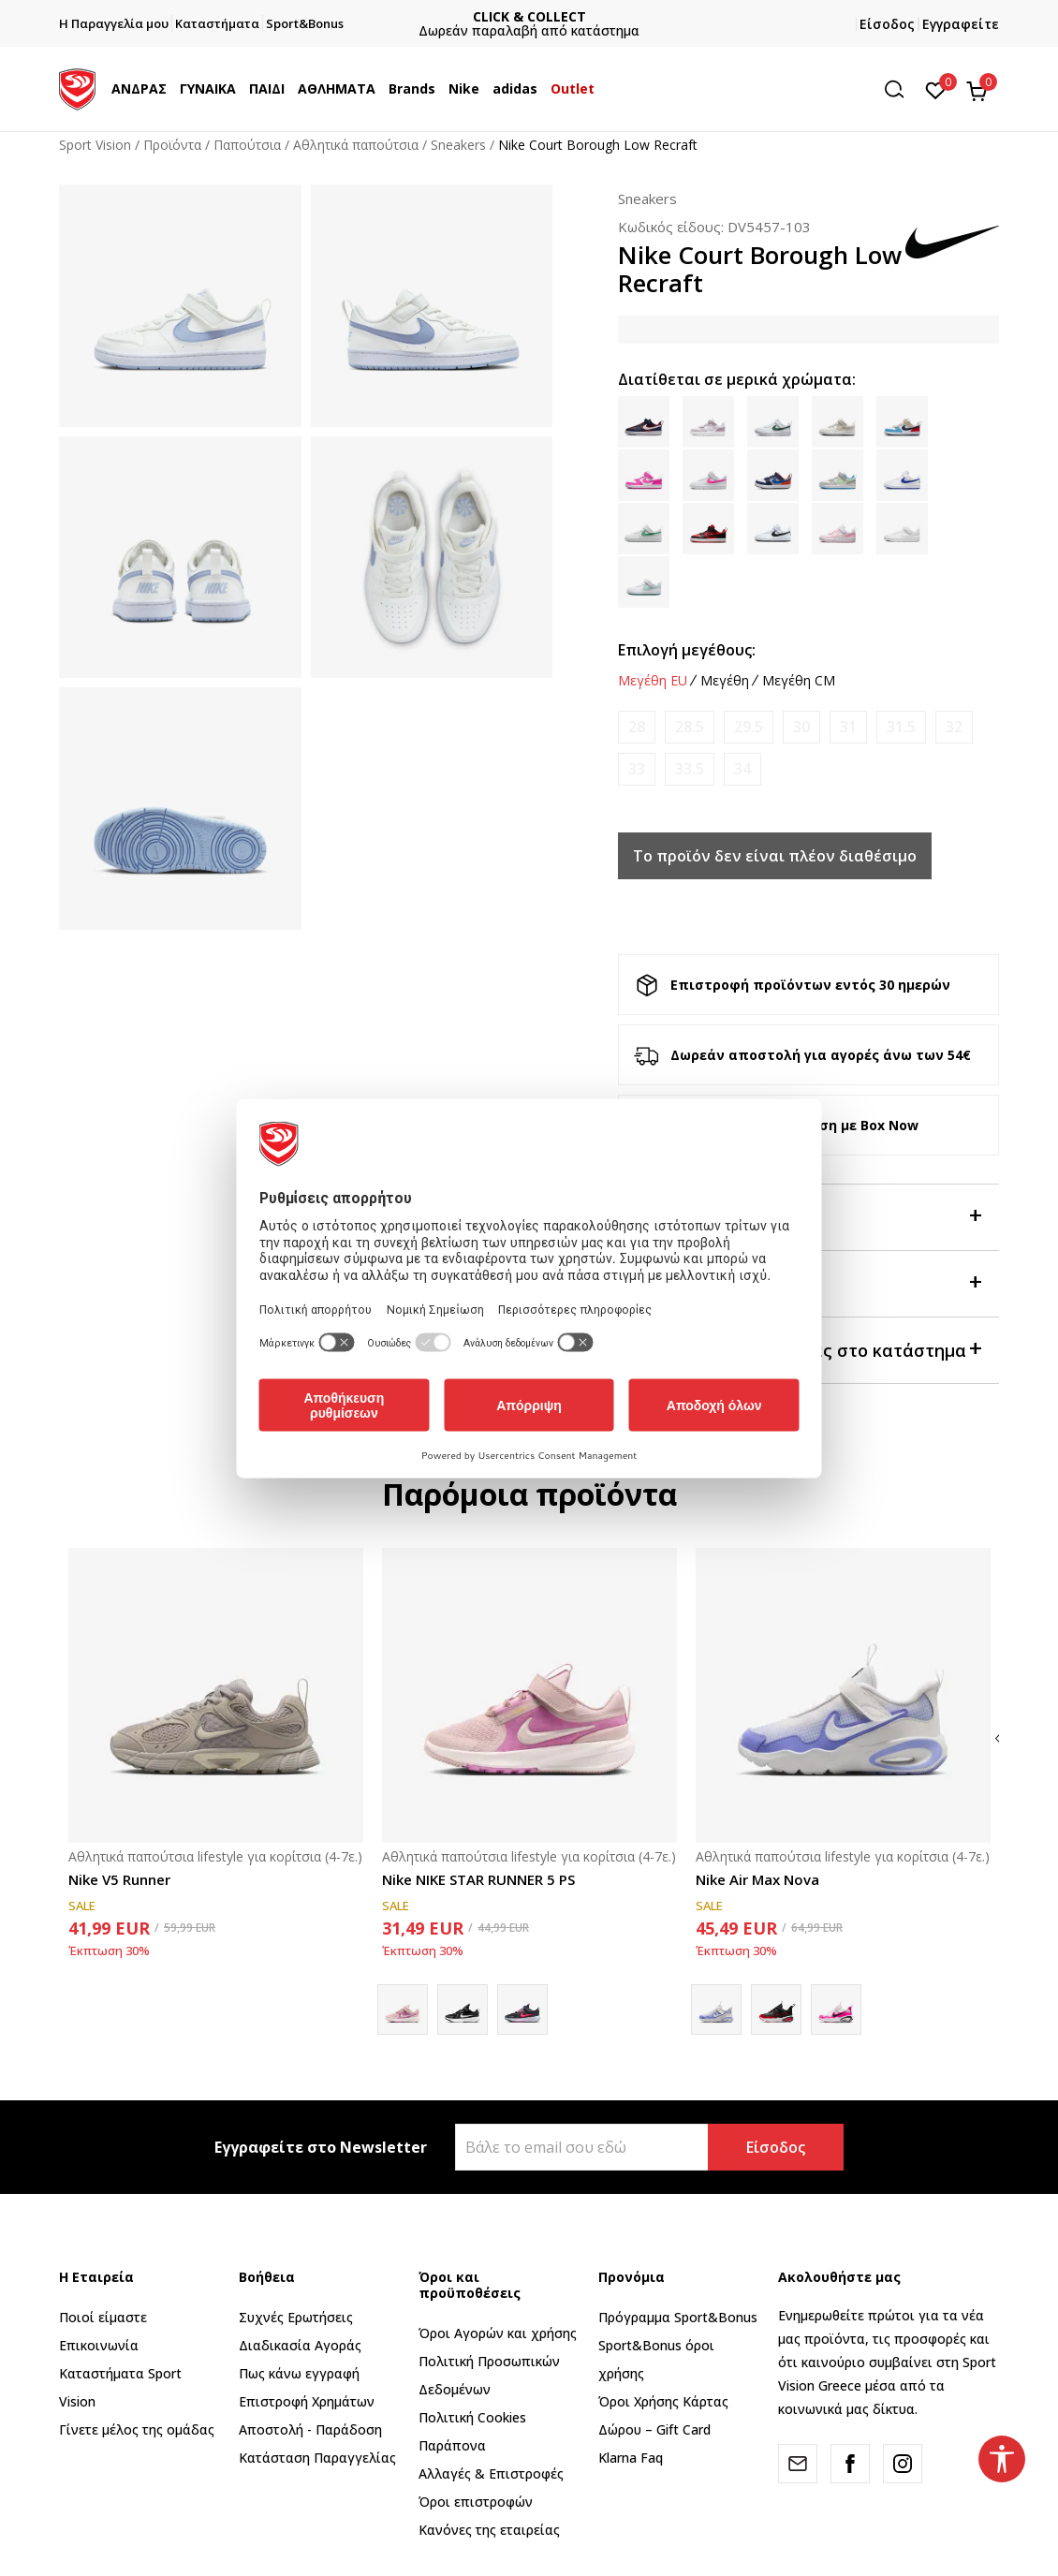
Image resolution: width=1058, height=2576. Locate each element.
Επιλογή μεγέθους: (687, 649)
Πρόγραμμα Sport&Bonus (677, 2317)
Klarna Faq (630, 2457)
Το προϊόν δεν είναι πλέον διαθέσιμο (775, 856)
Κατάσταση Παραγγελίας (317, 2457)
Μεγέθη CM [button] (798, 680)
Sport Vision (95, 145)
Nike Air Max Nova (757, 1879)
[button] (900, 89)
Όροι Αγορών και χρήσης (498, 2333)
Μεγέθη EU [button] (652, 680)
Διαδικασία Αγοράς (300, 2345)
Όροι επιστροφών (476, 2501)
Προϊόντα (172, 145)
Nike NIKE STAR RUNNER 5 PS (478, 1879)
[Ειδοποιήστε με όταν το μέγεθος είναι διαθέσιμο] (636, 727)
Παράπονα (452, 2445)
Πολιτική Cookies (472, 2417)
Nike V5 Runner (119, 1879)
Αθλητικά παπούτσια (356, 145)
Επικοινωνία (99, 2345)
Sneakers (458, 145)
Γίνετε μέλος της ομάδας (136, 2429)
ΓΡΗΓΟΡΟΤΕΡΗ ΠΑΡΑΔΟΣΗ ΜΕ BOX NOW (529, 16)
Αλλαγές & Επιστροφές (491, 2473)
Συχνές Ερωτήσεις (296, 2317)
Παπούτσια (247, 145)
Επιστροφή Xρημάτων (307, 2401)
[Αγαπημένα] (936, 89)
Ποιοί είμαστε (103, 2317)
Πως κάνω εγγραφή (299, 2373)
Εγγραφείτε (960, 24)
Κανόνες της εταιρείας (489, 2530)
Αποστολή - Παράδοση (310, 2429)
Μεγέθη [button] (724, 680)
